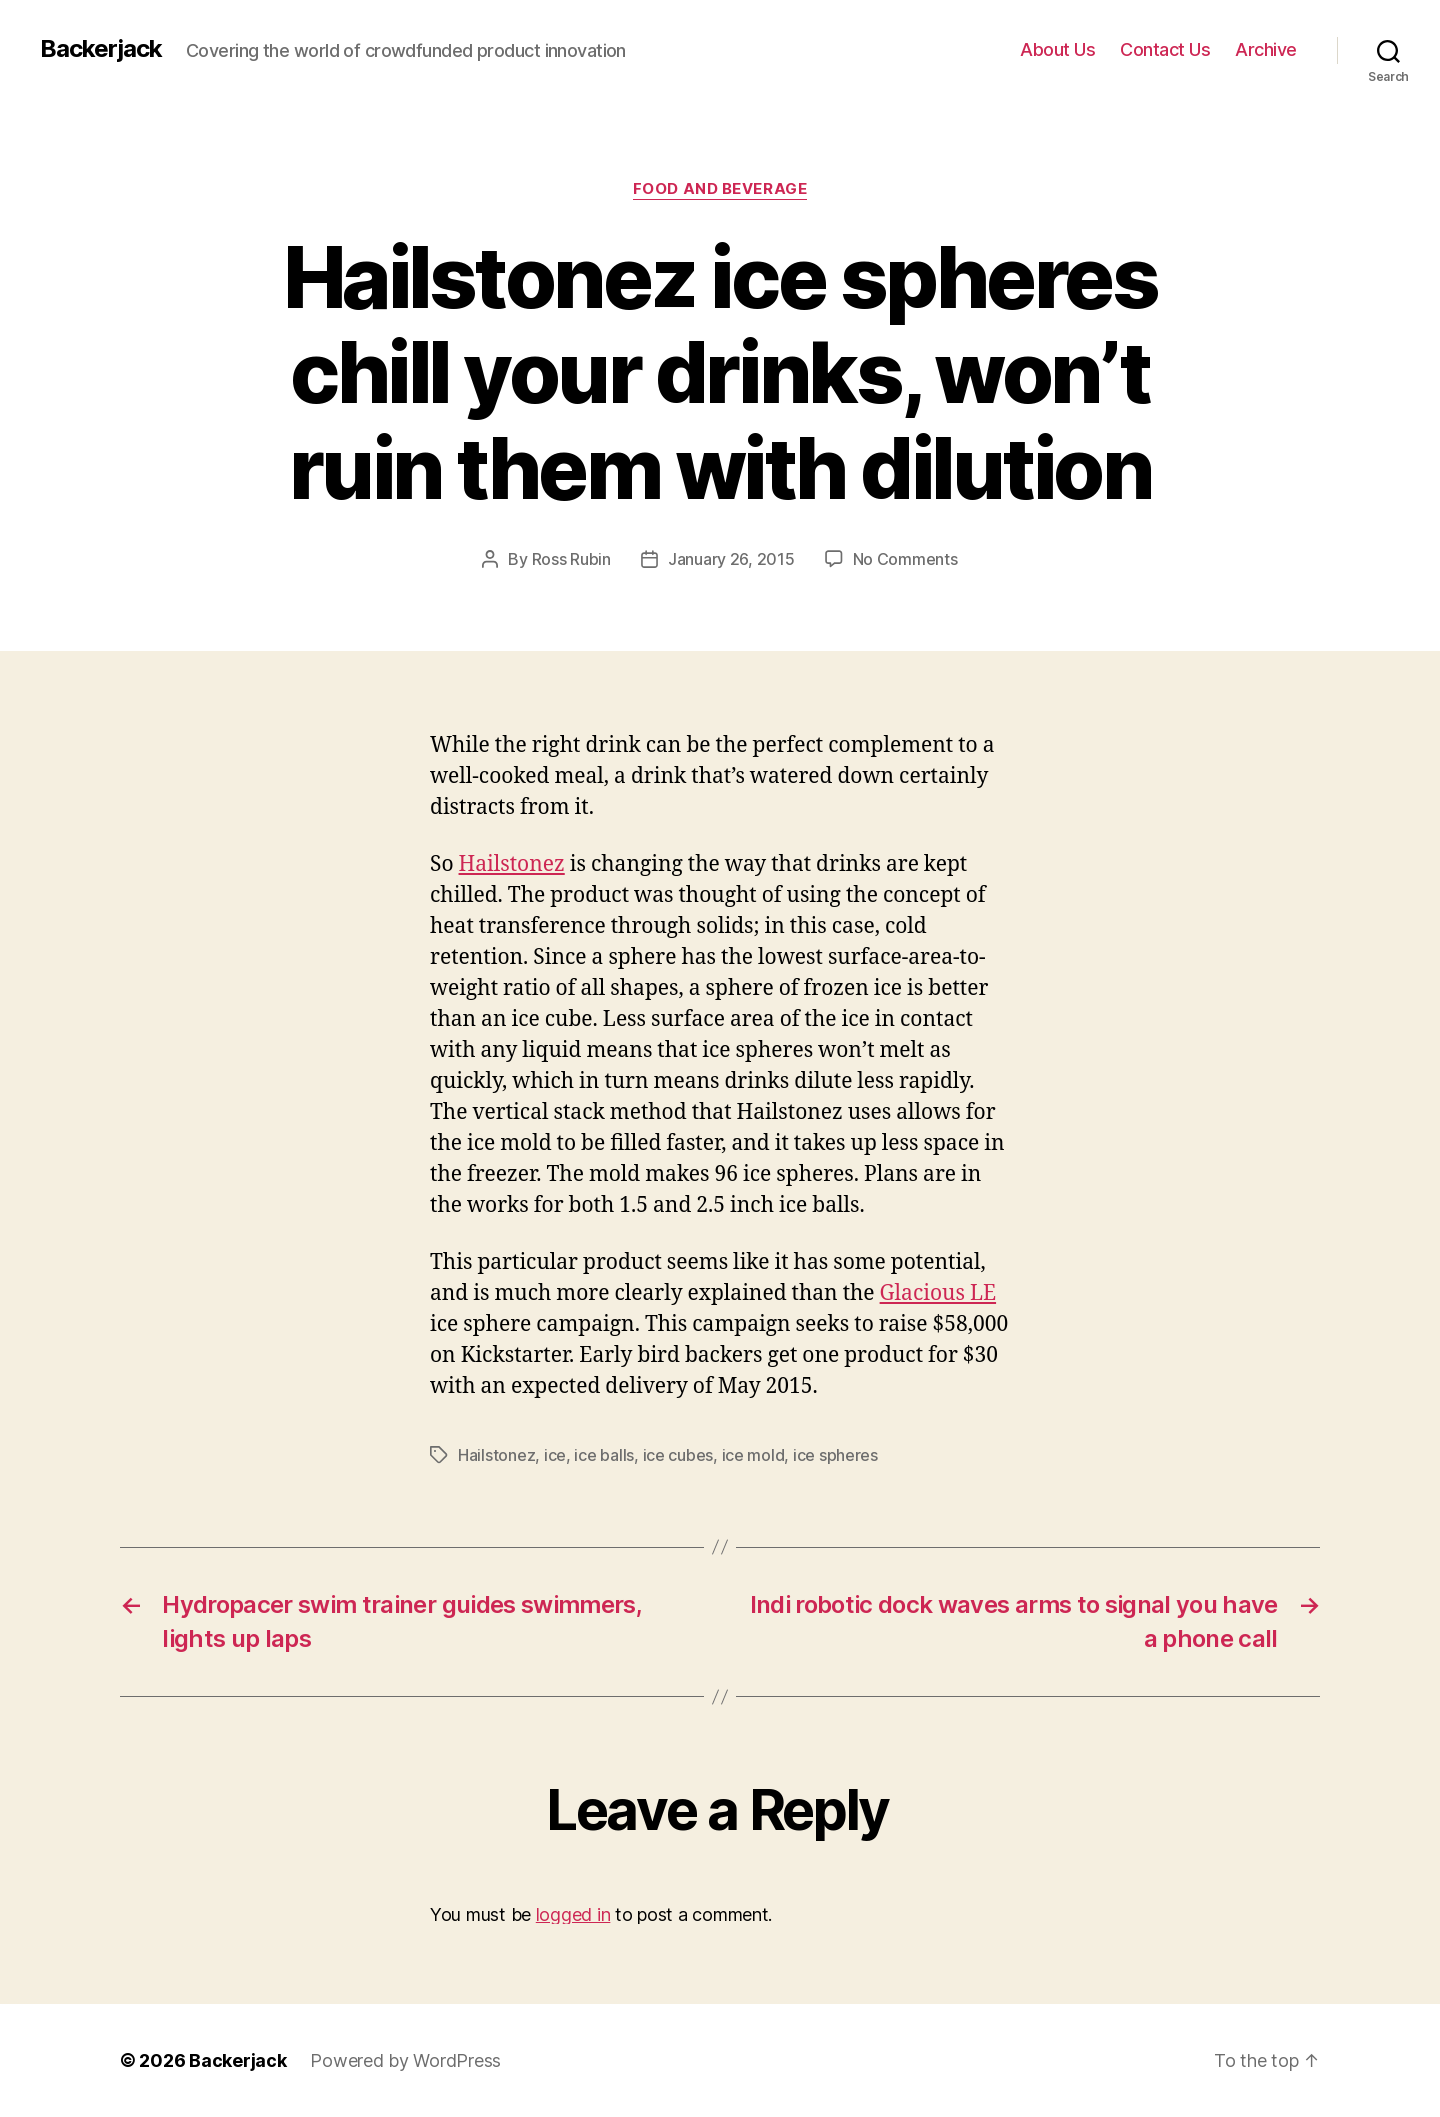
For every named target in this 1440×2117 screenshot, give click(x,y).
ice (555, 1455)
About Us (1057, 49)
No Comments (905, 559)
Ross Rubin (571, 559)
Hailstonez (512, 864)
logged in (573, 1914)
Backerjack (101, 49)
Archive (1266, 49)
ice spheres (835, 1455)
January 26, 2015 (731, 559)
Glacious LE (938, 1293)
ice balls (604, 1455)
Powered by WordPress (405, 2060)
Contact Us (1165, 49)
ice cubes (678, 1455)
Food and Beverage (720, 189)
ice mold (753, 1455)
